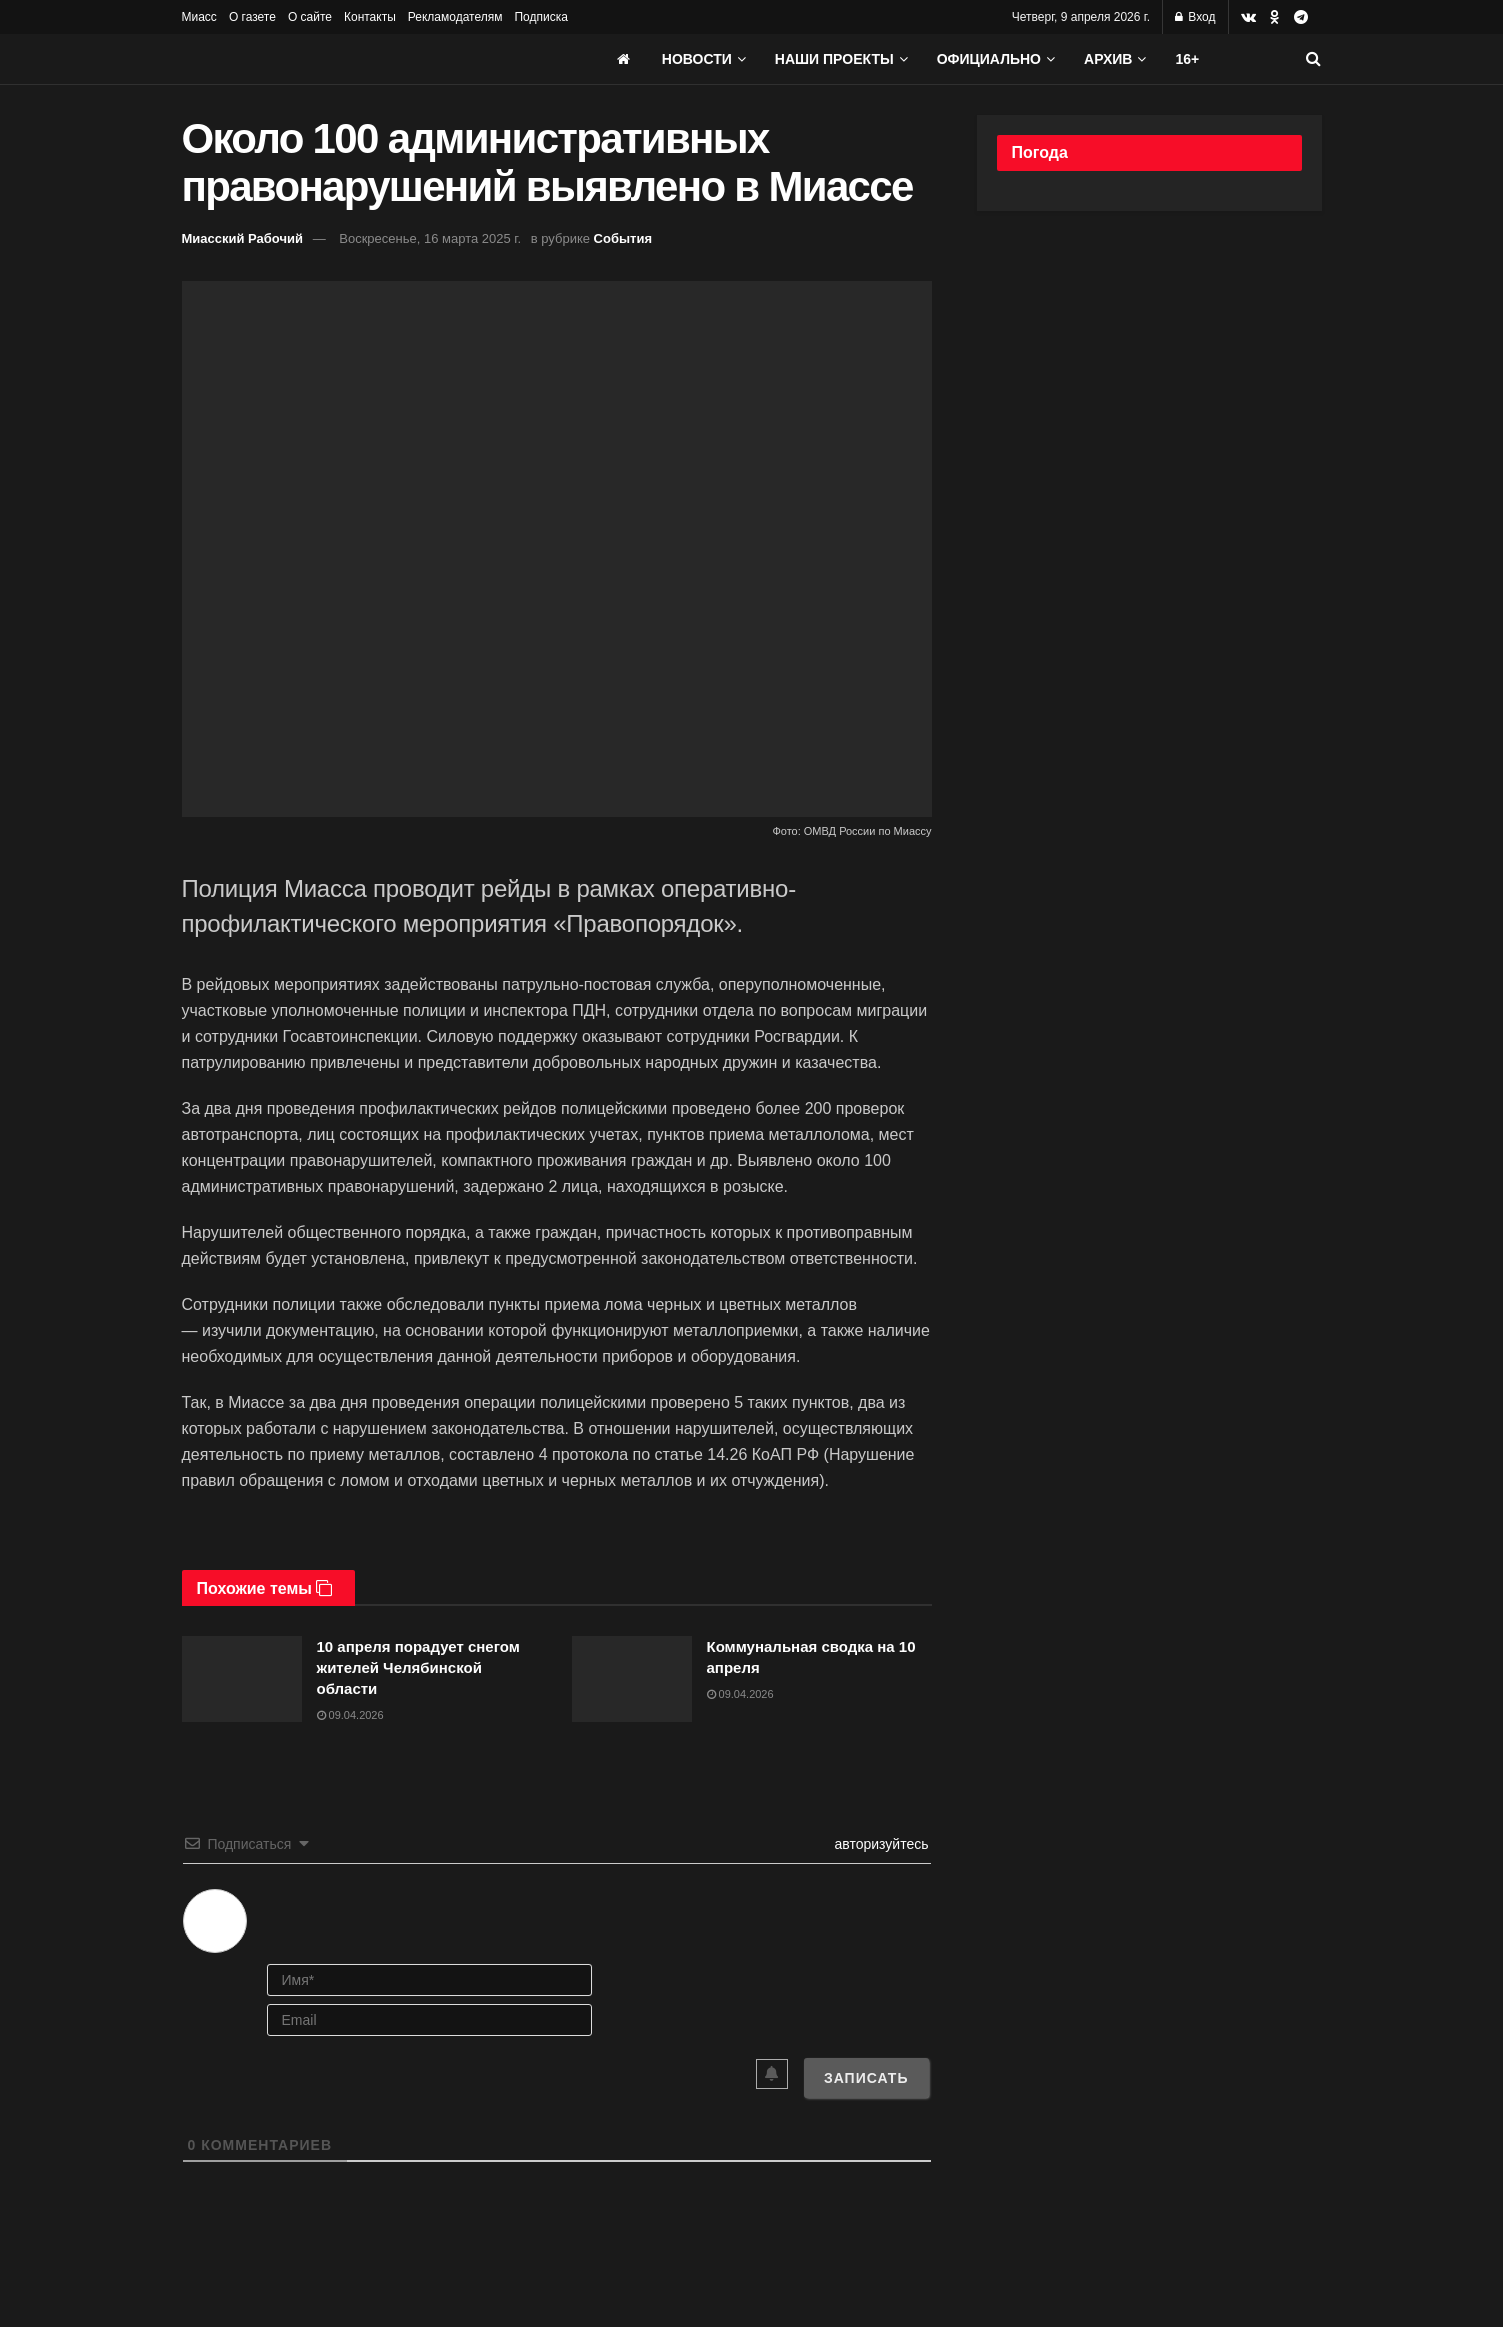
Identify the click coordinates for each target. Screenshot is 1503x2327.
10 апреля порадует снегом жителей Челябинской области (418, 1667)
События (623, 238)
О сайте (310, 17)
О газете (252, 17)
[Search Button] (1313, 59)
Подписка (540, 17)
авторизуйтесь (880, 1844)
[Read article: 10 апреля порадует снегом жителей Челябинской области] (242, 1679)
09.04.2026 (350, 1715)
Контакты (370, 17)
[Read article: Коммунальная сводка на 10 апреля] (632, 1679)
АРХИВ (1108, 59)
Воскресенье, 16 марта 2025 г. (430, 238)
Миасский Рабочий (243, 238)
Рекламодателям (455, 17)
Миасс (199, 17)
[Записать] (866, 2078)
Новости (697, 59)
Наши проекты (834, 59)
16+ (1187, 59)
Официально (989, 59)
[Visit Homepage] (332, 59)
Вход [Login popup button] (1195, 17)
